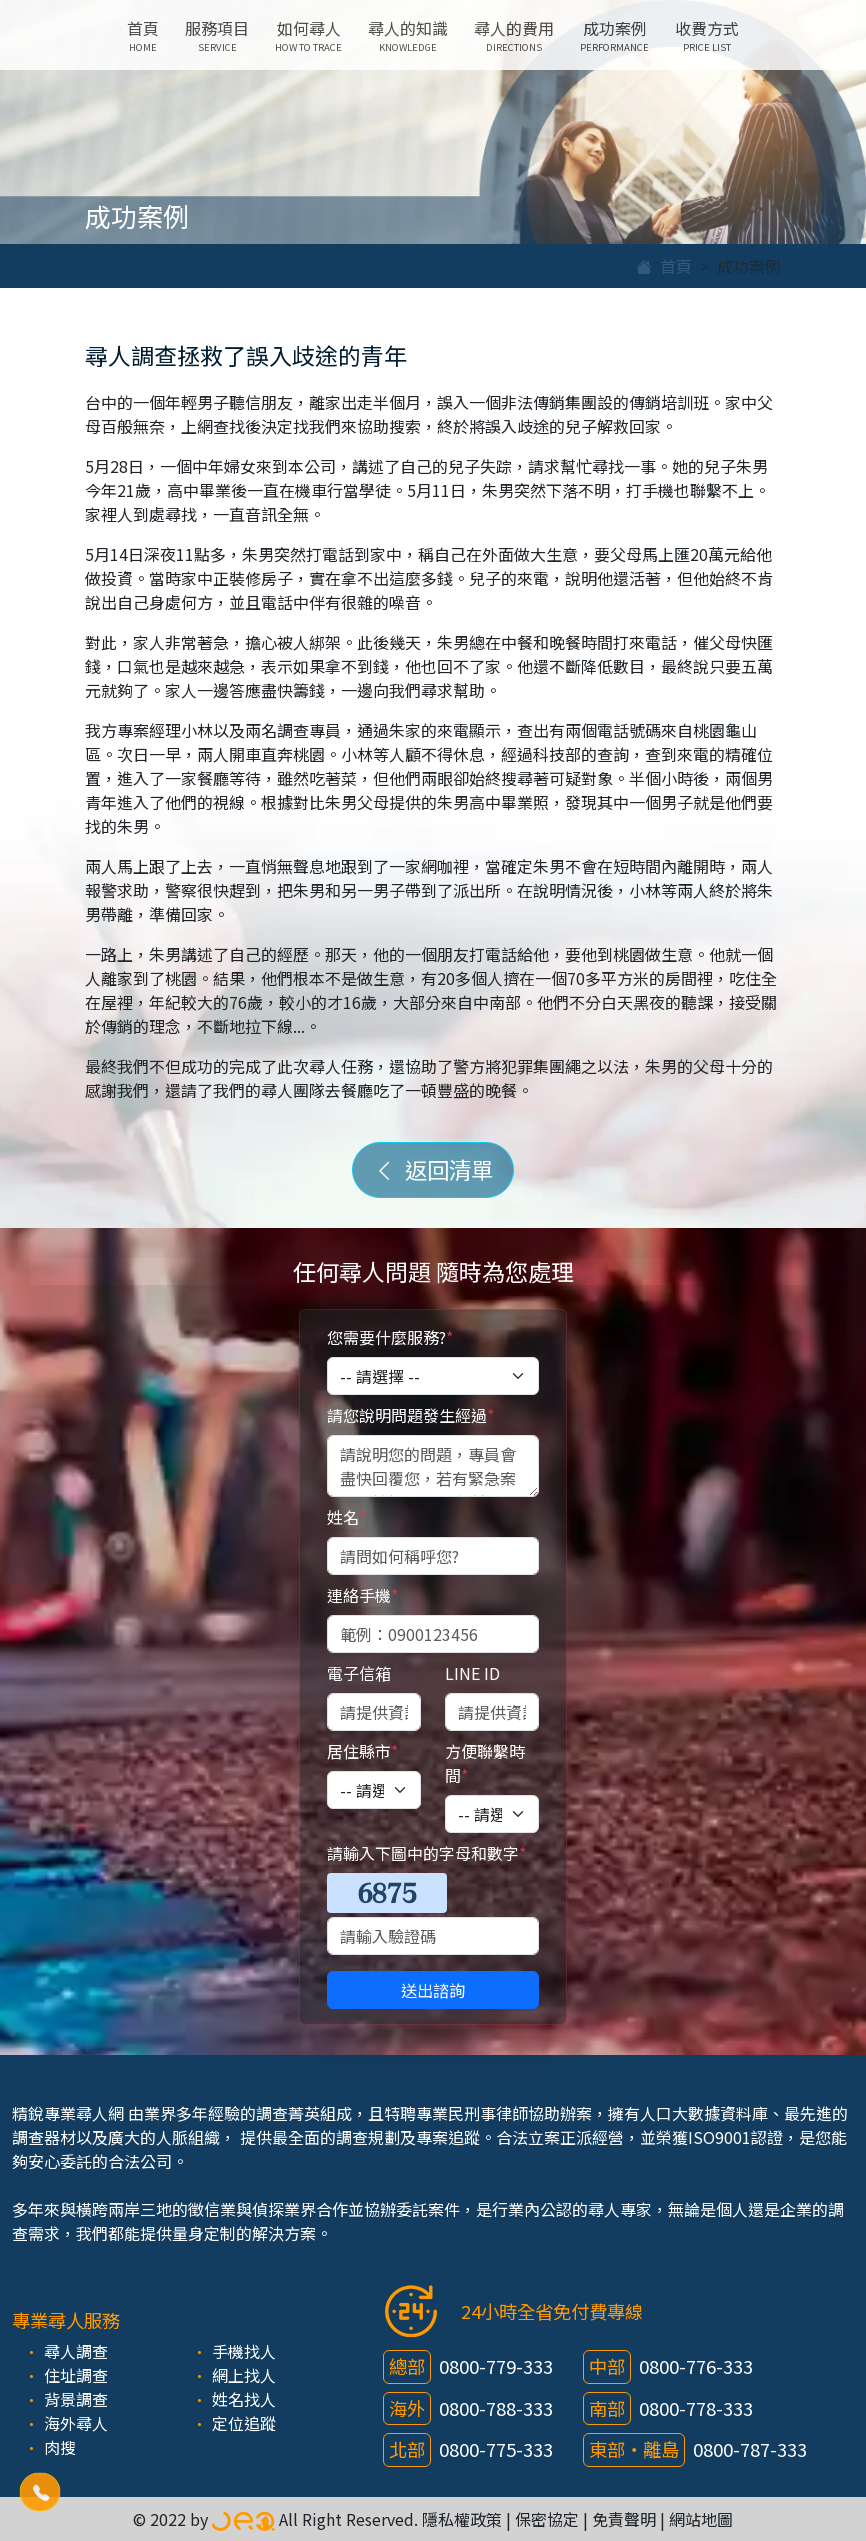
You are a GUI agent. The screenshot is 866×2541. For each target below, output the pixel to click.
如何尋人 (308, 35)
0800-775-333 (496, 2449)
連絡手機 (362, 1595)
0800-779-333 (496, 2366)
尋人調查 (76, 2351)
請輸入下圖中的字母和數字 (426, 1853)
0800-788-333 (496, 2408)
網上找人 (244, 2375)
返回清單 (433, 1169)
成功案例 (614, 35)
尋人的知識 (408, 35)
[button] (40, 2492)
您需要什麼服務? (390, 1337)
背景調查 (76, 2399)
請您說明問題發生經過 (410, 1415)
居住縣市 (362, 1751)
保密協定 (547, 2519)
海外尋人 (76, 2423)
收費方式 (707, 35)
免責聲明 (624, 2519)
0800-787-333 (750, 2449)
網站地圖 (701, 2519)
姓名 (346, 1517)
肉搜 (60, 2447)
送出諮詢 (433, 1990)
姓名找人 (244, 2399)
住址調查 (76, 2375)
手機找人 (244, 2351)
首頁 (143, 35)
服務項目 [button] (217, 35)
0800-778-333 (696, 2408)
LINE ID (472, 1673)
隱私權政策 (462, 2519)
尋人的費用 (514, 35)
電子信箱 (359, 1673)
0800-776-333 (696, 2366)
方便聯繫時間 (485, 1763)
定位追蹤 (244, 2423)
